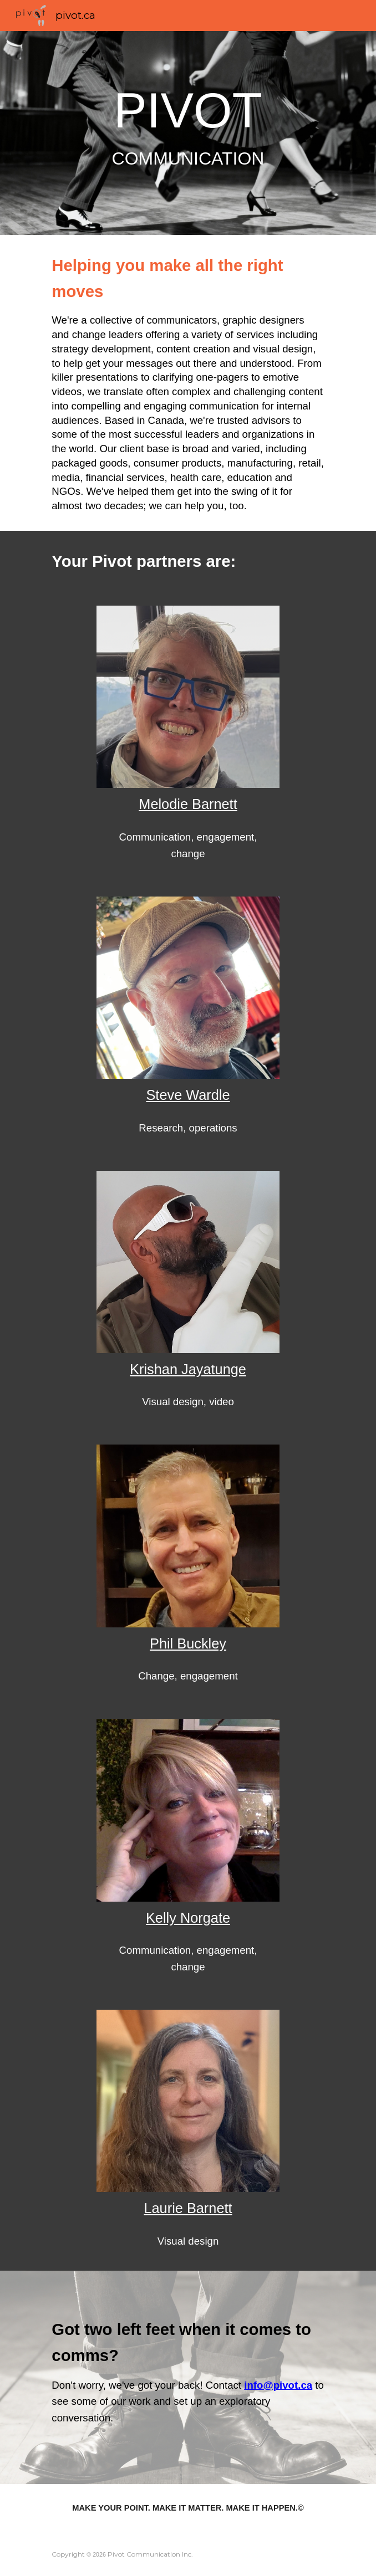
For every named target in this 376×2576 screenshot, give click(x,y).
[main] (187, 133)
